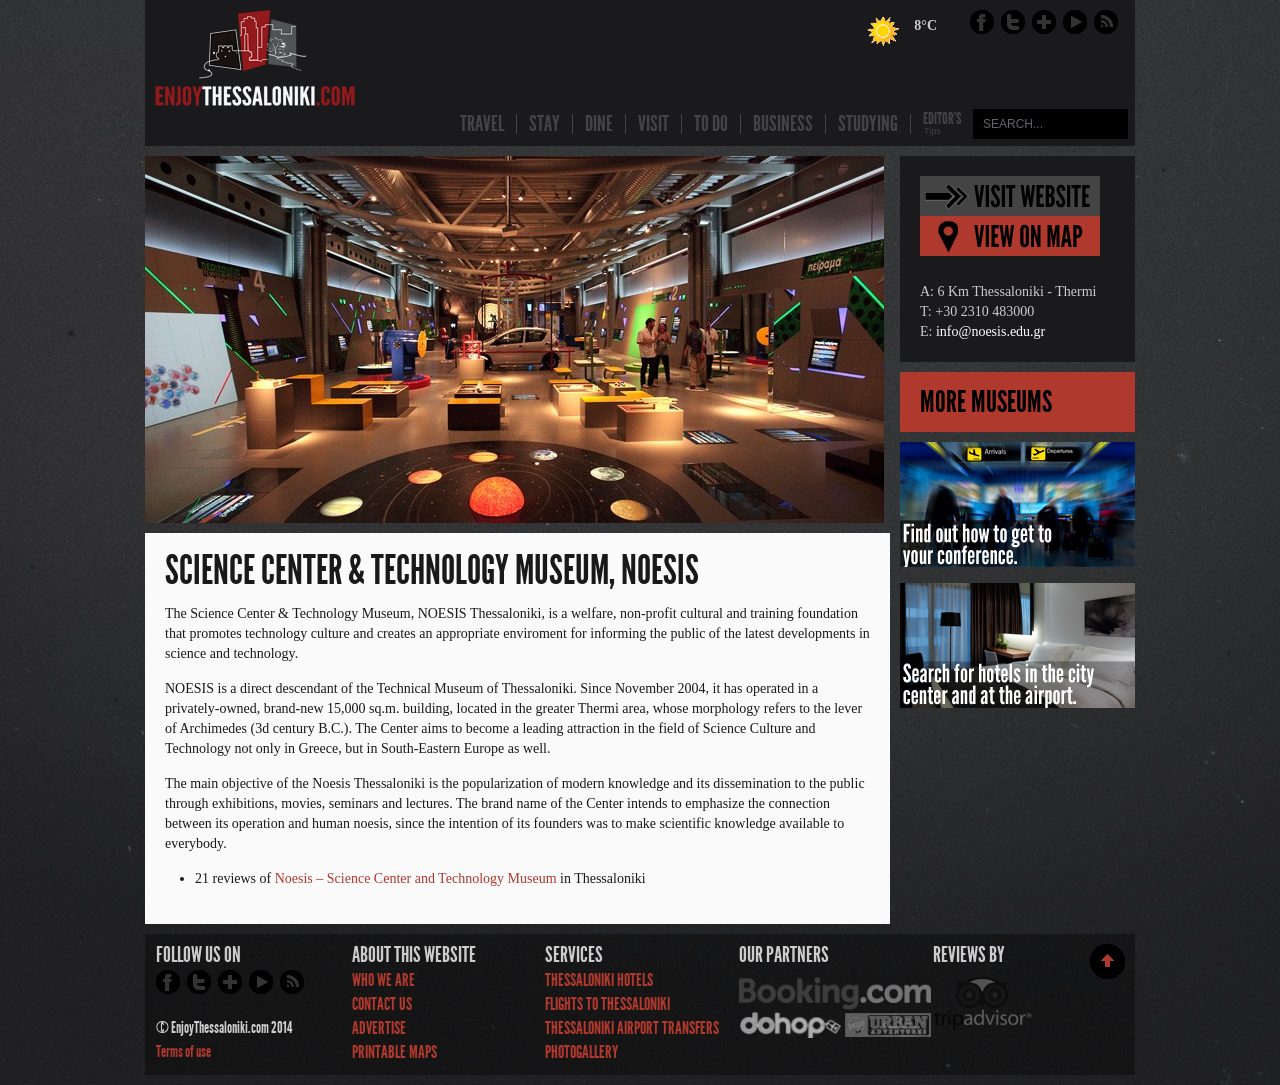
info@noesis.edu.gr (990, 331)
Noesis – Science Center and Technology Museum (416, 878)
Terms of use (183, 1051)
